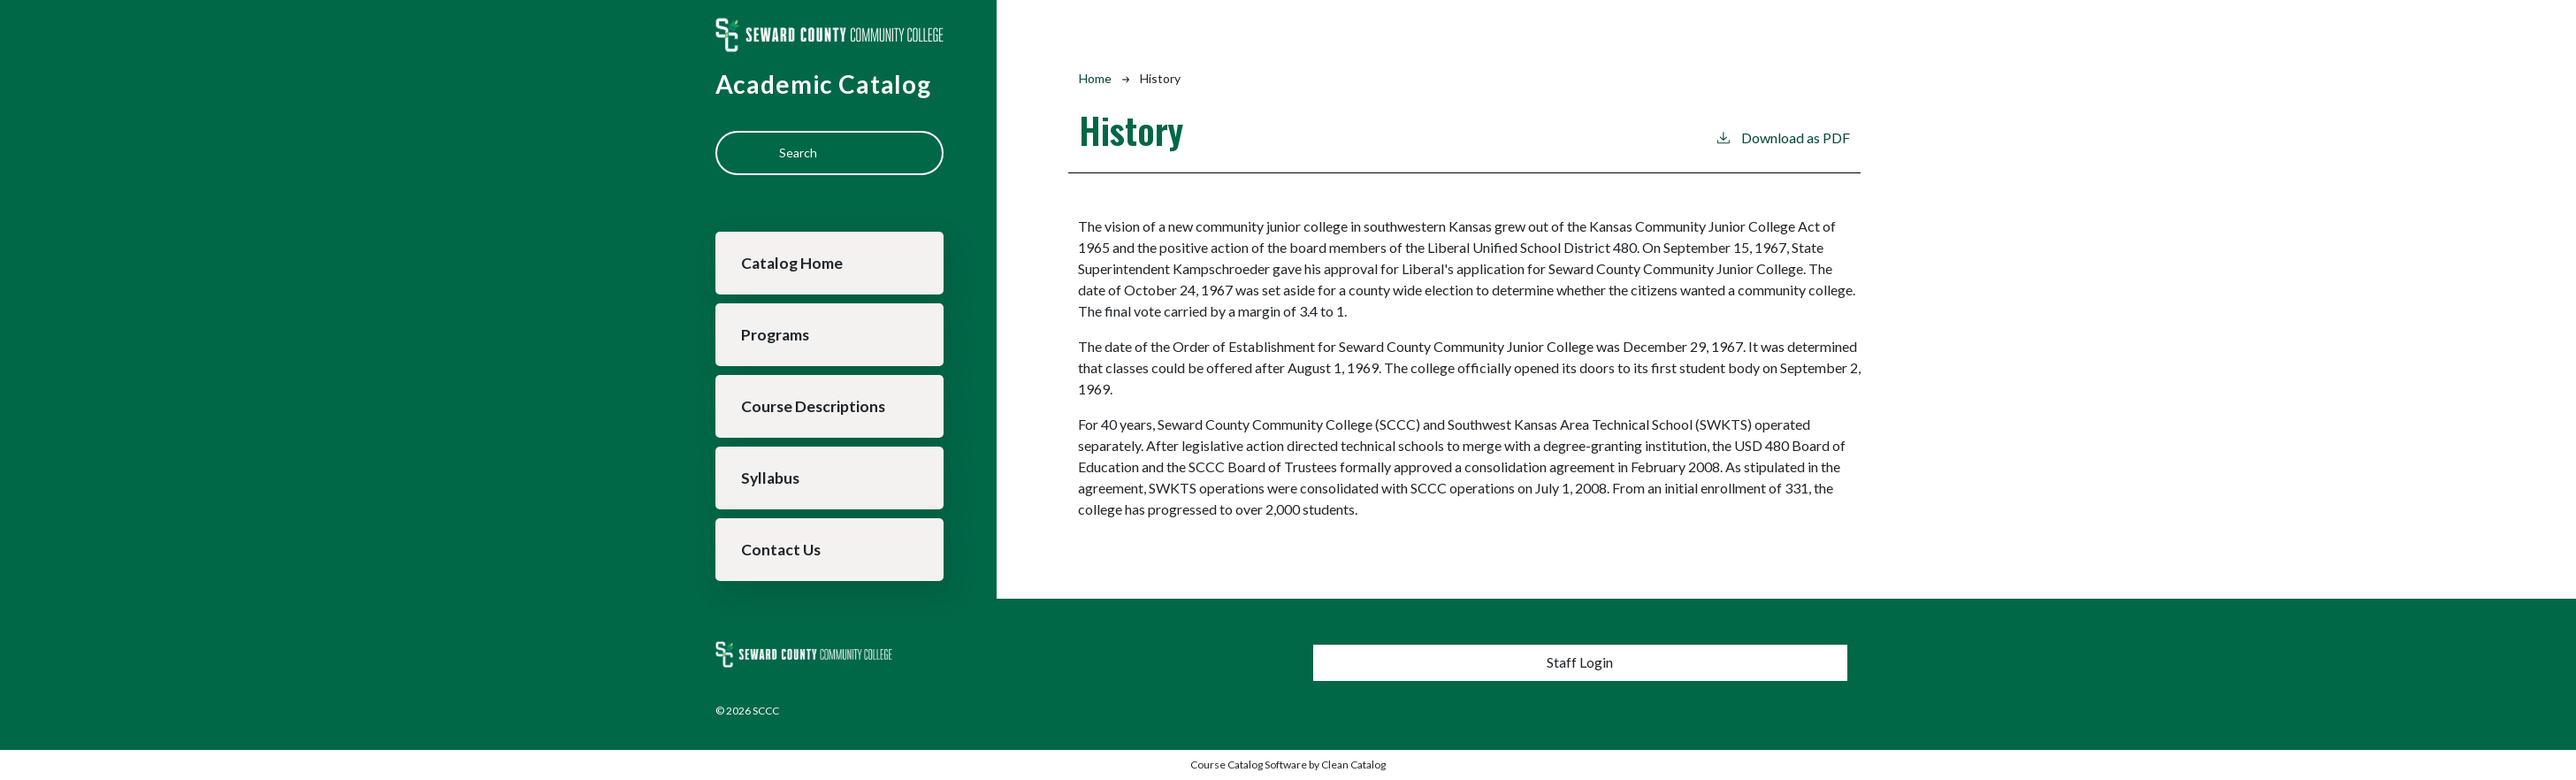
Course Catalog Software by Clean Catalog (1288, 764)
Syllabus (770, 478)
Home (1095, 78)
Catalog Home (792, 263)
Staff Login (1580, 662)
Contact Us (781, 549)
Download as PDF (1782, 136)
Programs (775, 334)
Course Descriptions (813, 406)
